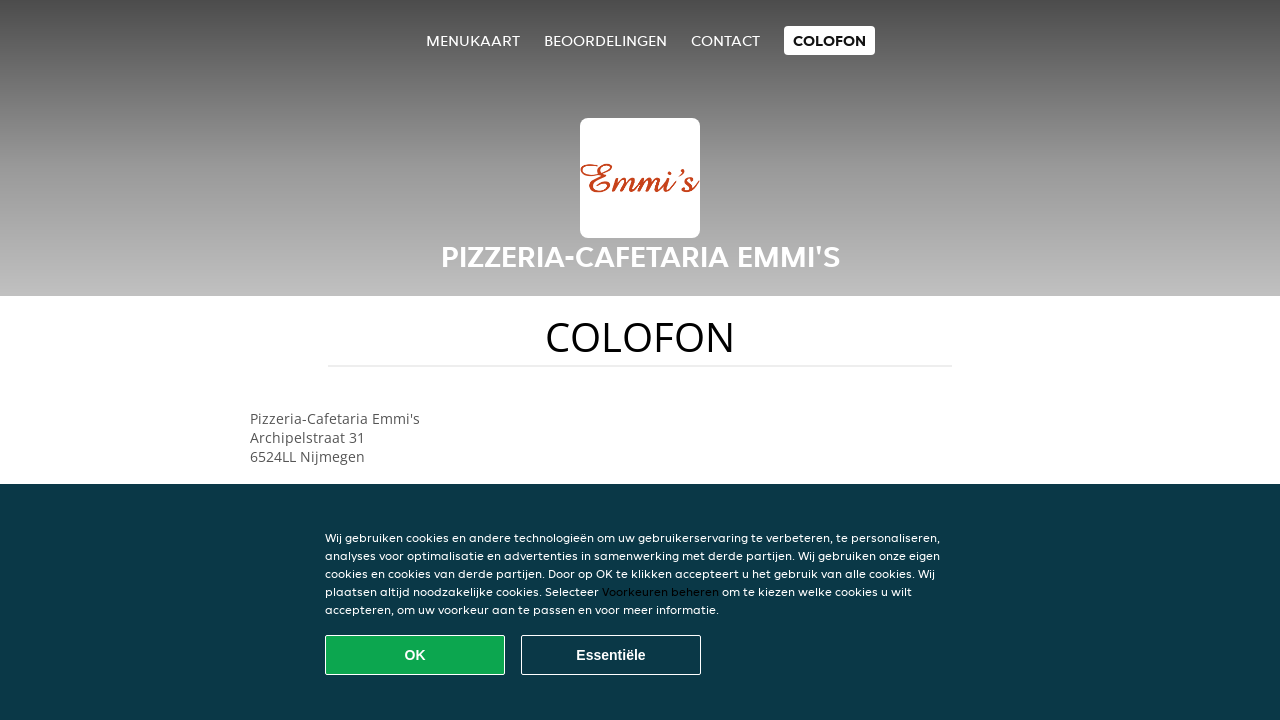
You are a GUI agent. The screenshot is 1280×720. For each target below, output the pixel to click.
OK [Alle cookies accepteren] (415, 655)
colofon (829, 40)
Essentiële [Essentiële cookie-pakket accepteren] (610, 655)
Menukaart (473, 40)
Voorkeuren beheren (660, 591)
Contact (725, 40)
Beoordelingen (605, 40)
